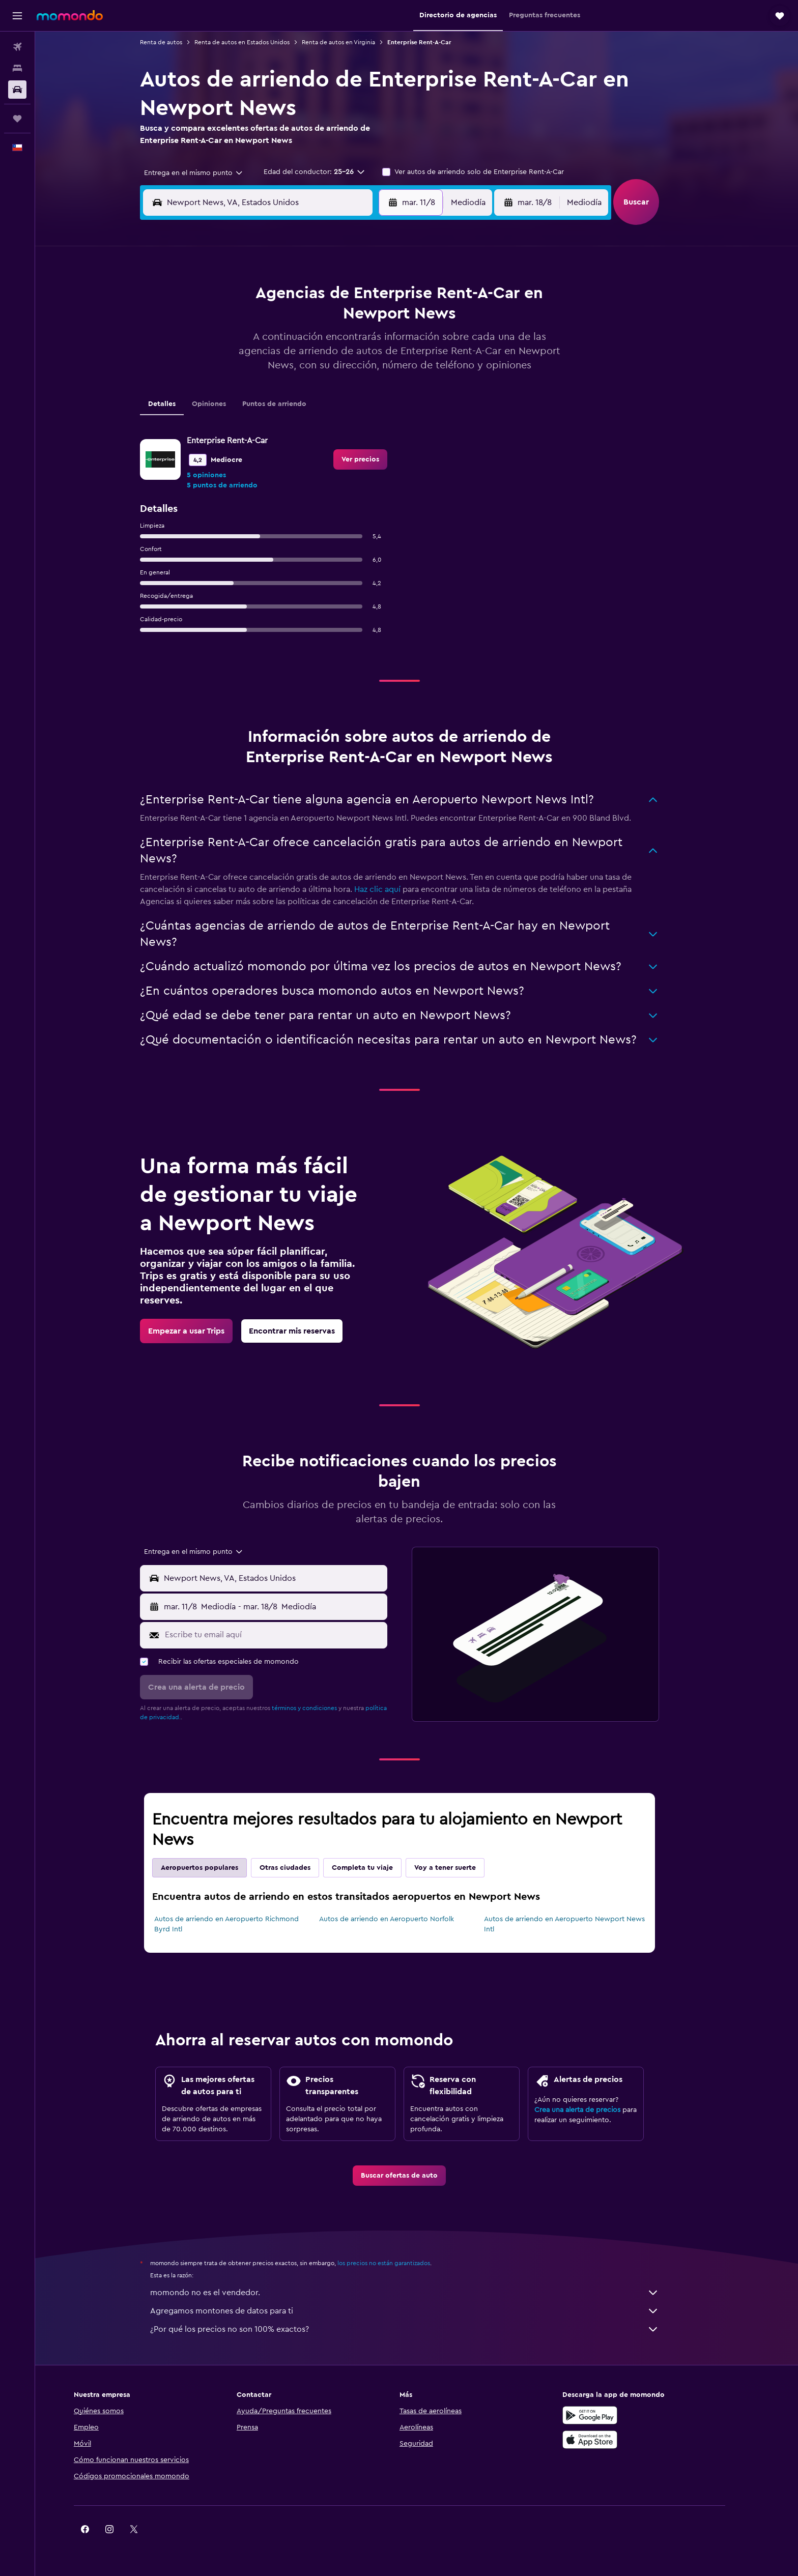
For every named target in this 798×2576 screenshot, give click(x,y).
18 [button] (260, 370)
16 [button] (382, 346)
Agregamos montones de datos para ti (421, 2311)
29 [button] (357, 395)
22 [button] (357, 370)
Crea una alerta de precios (595, 2110)
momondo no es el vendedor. (421, 2292)
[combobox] (207, 173)
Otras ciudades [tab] (302, 1867)
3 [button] (236, 321)
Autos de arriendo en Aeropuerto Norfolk (403, 1919)
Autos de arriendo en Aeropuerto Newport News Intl (581, 1924)
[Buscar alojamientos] (17, 68)
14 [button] (333, 346)
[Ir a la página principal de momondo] (70, 15)
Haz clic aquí (395, 889)
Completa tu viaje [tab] (379, 1867)
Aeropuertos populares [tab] (216, 1867)
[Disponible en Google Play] (624, 2415)
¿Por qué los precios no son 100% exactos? (421, 2329)
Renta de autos (178, 42)
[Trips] (17, 118)
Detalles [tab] (179, 404)
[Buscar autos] (17, 89)
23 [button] (382, 370)
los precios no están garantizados (401, 2263)
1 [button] (357, 297)
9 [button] (382, 321)
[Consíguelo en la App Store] (624, 2439)
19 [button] (285, 370)
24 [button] (235, 395)
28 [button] (333, 395)
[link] (378, 459)
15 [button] (358, 346)
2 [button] (382, 297)
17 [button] (235, 370)
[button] (17, 16)
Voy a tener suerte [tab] (462, 1867)
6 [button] (309, 321)
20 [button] (309, 370)
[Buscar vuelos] (17, 47)
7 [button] (333, 321)
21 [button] (333, 370)
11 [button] (260, 346)
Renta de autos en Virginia (355, 42)
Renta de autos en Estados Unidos (259, 42)
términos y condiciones (321, 1708)
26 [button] (284, 395)
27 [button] (309, 395)
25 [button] (260, 395)
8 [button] (358, 321)
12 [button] (285, 346)
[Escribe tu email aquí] (291, 1635)
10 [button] (236, 346)
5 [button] (284, 321)
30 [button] (382, 395)
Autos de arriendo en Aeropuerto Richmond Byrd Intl (244, 1924)
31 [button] (236, 419)
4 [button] (260, 321)
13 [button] (309, 346)
